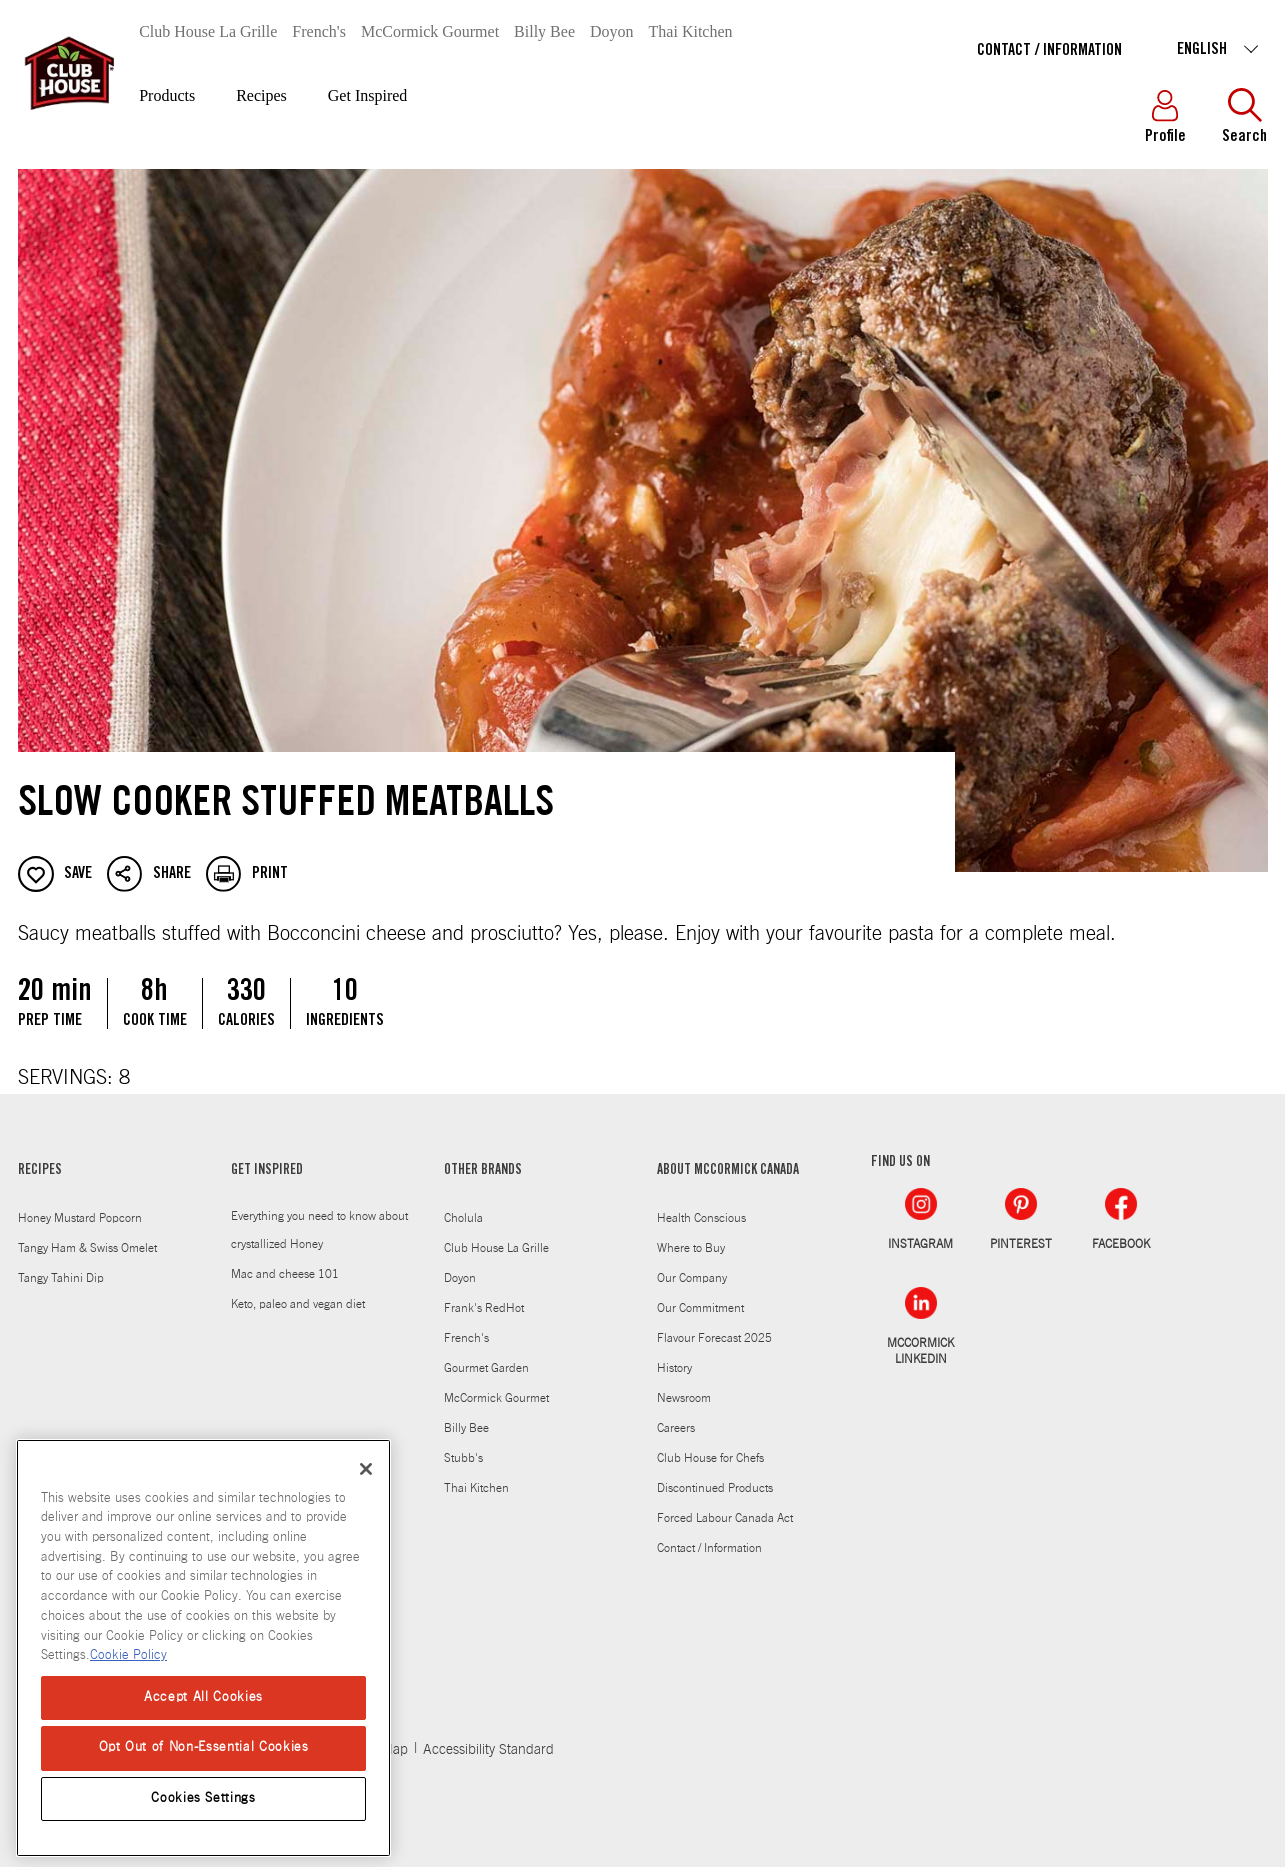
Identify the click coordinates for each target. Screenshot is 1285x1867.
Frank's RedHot (484, 1308)
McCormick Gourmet (430, 31)
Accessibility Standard (488, 1750)
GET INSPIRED (267, 1171)
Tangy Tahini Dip (61, 1278)
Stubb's (463, 1458)
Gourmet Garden (486, 1368)
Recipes (261, 95)
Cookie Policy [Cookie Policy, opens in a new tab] (128, 1655)
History (674, 1368)
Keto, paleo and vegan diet (298, 1304)
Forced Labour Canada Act (725, 1518)
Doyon (612, 31)
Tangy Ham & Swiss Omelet (87, 1248)
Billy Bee (544, 31)
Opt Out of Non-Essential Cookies (204, 1747)
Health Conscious (701, 1218)
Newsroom (684, 1398)
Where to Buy (691, 1248)
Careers (676, 1428)
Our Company (692, 1278)
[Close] (366, 1469)
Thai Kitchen (691, 31)
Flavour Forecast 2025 (714, 1338)
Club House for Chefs (710, 1458)
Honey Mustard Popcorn (80, 1218)
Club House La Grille (208, 31)
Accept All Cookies (203, 1697)
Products (167, 95)
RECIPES (40, 1171)
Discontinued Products (715, 1488)
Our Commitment (700, 1308)
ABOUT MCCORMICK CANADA (728, 1171)
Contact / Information (1049, 51)
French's (319, 31)
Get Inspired (368, 95)
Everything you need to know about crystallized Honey (319, 1230)
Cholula (463, 1218)
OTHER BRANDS (483, 1171)
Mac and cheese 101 (285, 1274)
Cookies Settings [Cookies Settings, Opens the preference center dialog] (203, 1798)
